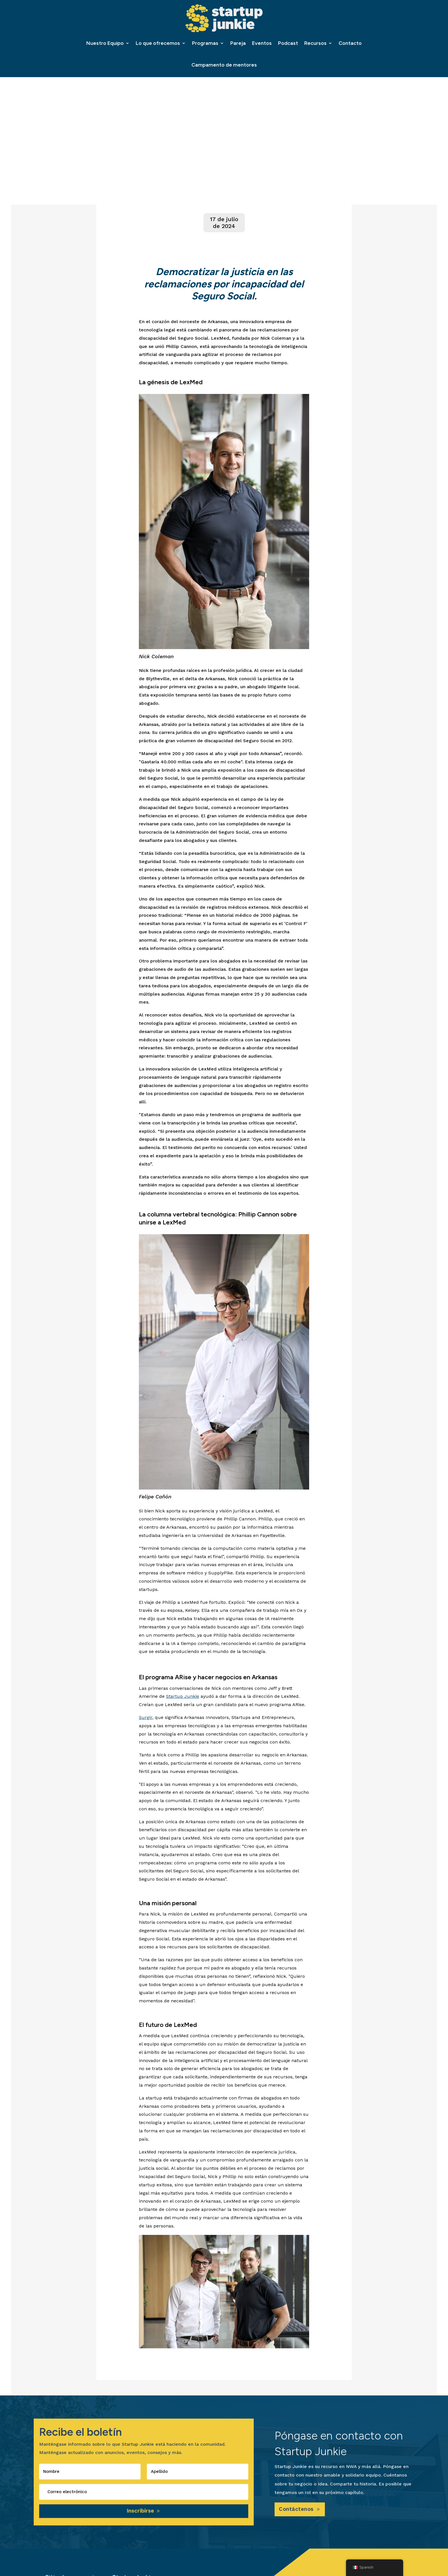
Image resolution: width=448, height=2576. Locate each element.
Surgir (145, 1719)
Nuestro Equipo (105, 43)
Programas (205, 43)
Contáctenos (298, 2511)
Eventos (262, 43)
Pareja (238, 43)
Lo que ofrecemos (158, 43)
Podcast (288, 43)
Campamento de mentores (224, 65)
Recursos (315, 43)
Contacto (350, 43)
